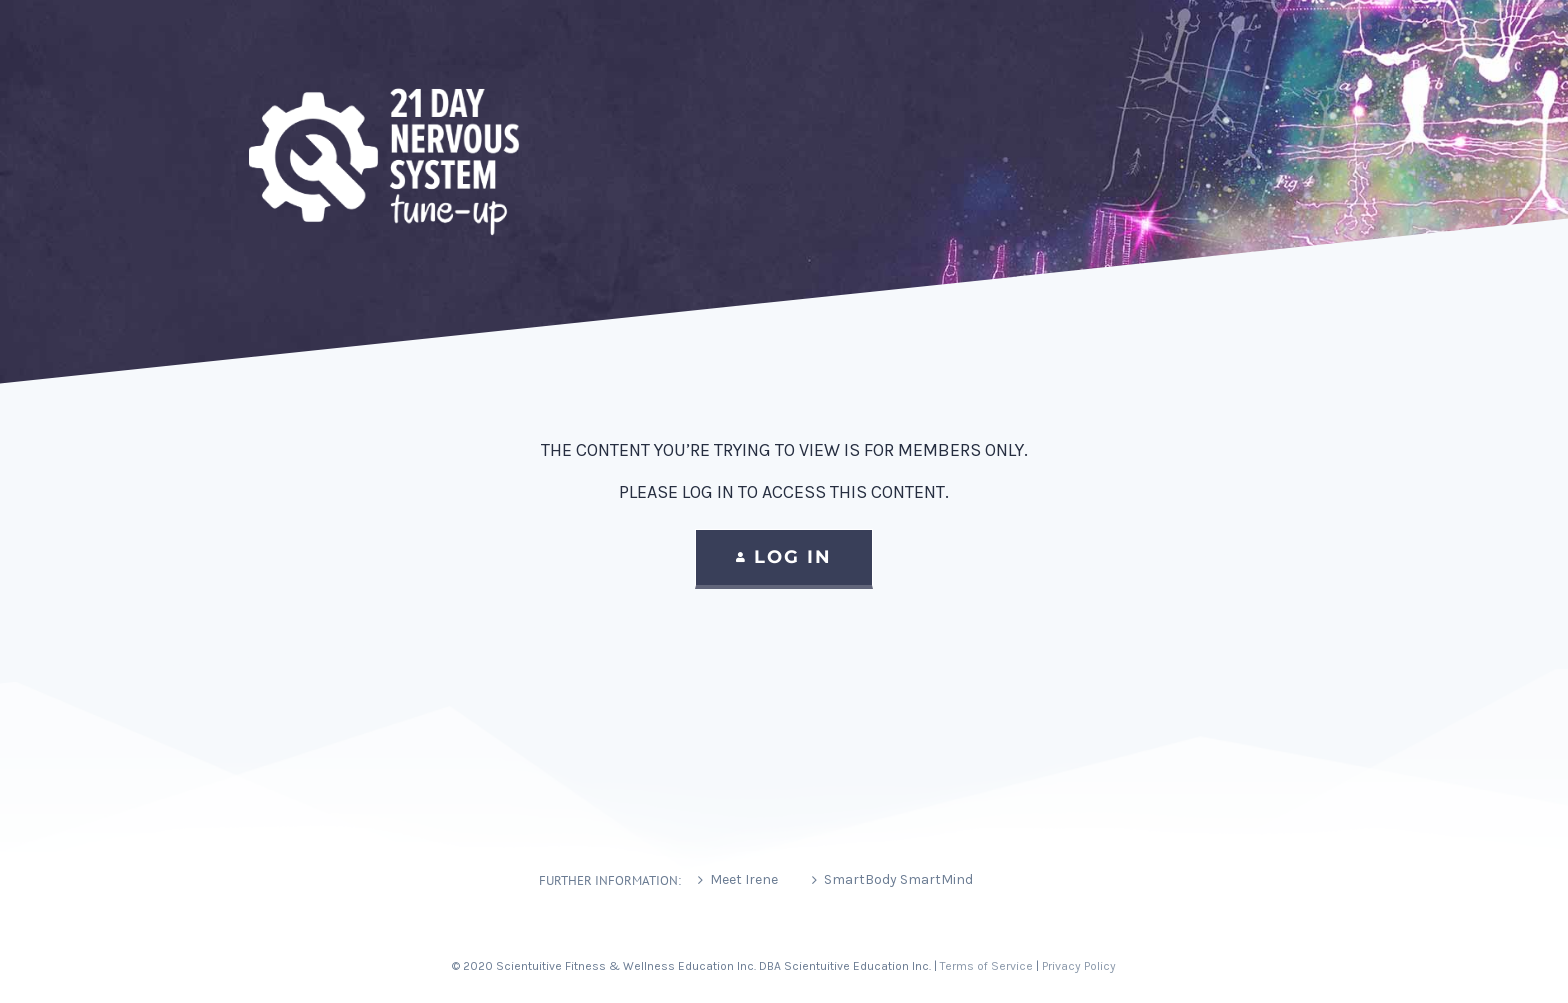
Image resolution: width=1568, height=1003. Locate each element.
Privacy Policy (1079, 966)
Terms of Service (986, 966)
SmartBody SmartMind (898, 879)
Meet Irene (744, 879)
